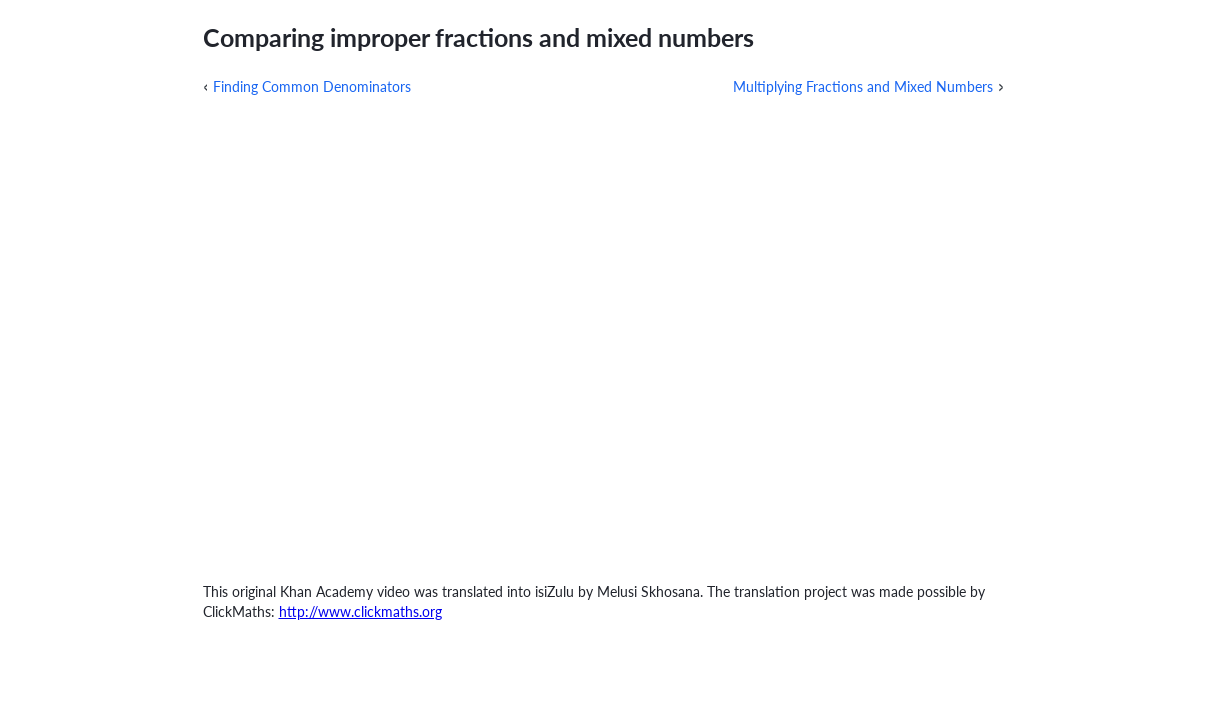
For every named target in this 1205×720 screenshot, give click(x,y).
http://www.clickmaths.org (360, 611)
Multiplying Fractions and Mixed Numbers (863, 86)
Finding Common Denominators (312, 86)
